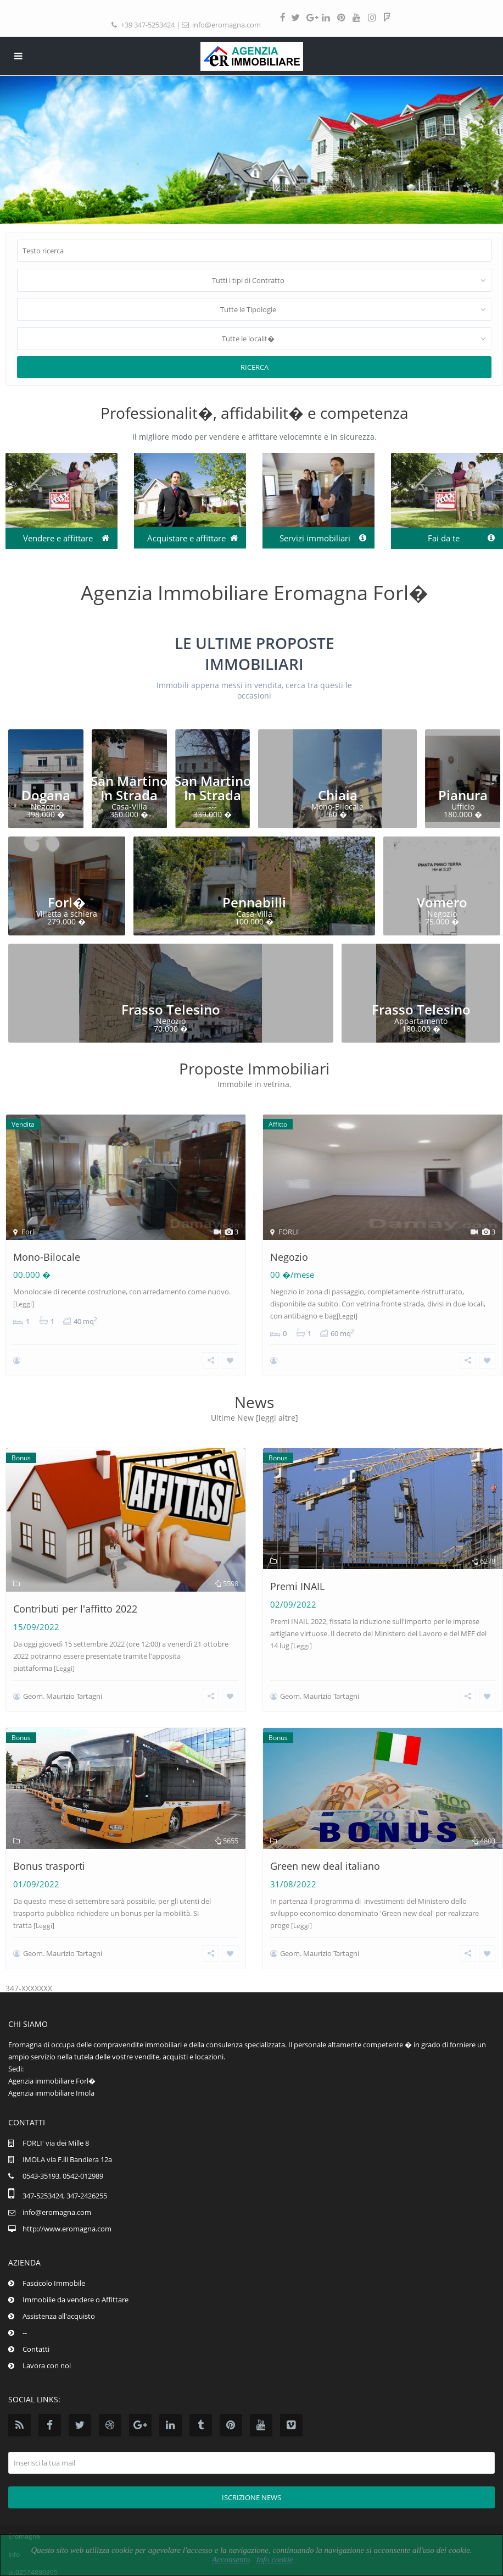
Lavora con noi (47, 2364)
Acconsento (231, 2559)
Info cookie (274, 2559)
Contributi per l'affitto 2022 (75, 1608)
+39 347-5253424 (148, 25)
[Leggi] (23, 1304)
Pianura (463, 795)
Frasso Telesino (170, 1009)
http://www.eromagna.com (67, 2227)
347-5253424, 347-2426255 (65, 2194)
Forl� (67, 902)
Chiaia (337, 795)
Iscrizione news (251, 2496)
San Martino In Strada (129, 788)
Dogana (45, 795)
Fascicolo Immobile (54, 2281)
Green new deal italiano (325, 1865)
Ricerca (255, 367)
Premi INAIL (297, 1586)
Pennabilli (254, 902)
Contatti (36, 2347)
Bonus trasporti (49, 1865)
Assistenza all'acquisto (59, 2314)
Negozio (289, 1257)
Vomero (442, 902)
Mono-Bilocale (46, 1257)
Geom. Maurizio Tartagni (62, 1695)
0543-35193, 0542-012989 (63, 2174)
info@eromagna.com (226, 25)
